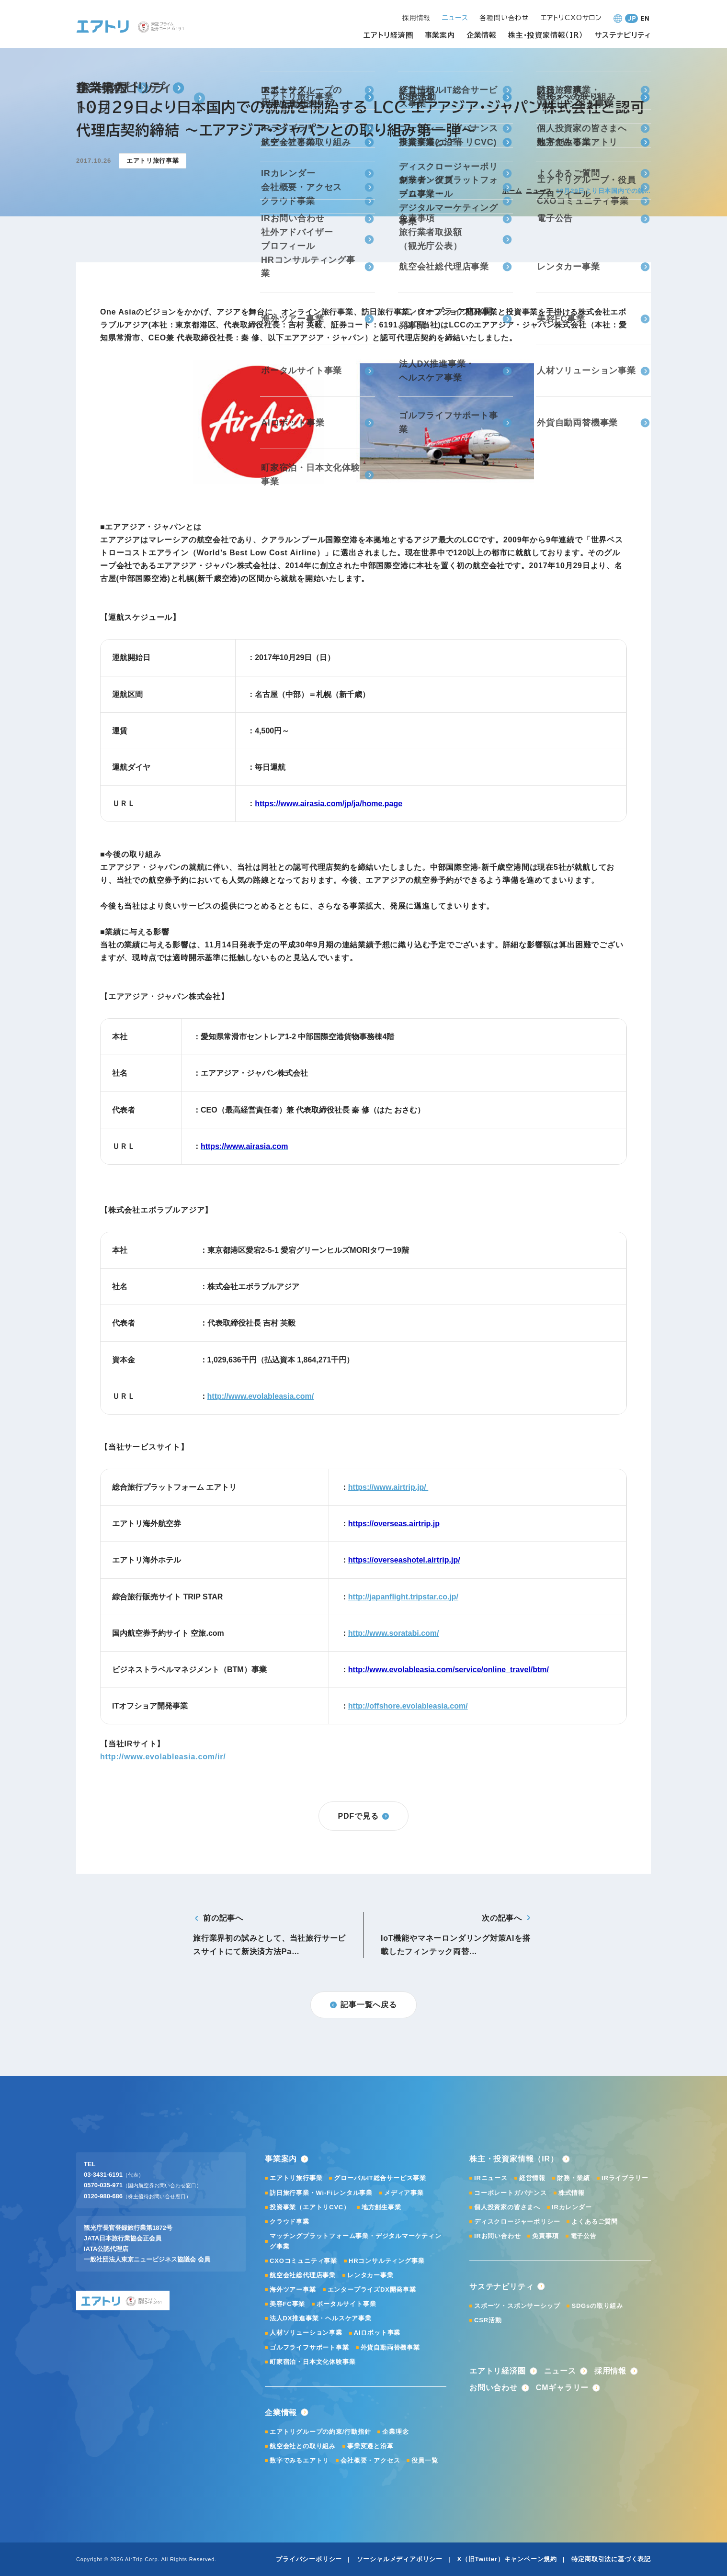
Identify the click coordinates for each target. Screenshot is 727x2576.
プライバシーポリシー (309, 2559)
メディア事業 (404, 2192)
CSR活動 (487, 2320)
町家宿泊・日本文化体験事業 (312, 2361)
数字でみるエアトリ (299, 2460)
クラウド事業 (289, 2221)
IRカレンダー (572, 2207)
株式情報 (571, 2192)
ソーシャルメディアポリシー (400, 2559)
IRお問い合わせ (497, 2235)
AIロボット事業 (377, 2332)
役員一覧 (424, 2460)
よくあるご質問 (594, 2221)
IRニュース (491, 2178)
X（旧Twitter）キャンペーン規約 (507, 2559)
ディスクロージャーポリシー (517, 2221)
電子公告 (583, 2235)
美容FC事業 (287, 2303)
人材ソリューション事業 (306, 2332)
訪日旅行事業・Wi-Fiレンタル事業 (321, 2192)
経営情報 (532, 2178)
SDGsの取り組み (597, 2305)
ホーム (512, 190)
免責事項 (545, 2235)
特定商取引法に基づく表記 (611, 2559)
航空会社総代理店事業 (303, 2275)
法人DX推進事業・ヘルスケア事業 (321, 2318)
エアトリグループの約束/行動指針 (320, 2431)
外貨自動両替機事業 (390, 2347)
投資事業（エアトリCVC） (310, 2207)
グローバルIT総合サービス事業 (380, 2178)
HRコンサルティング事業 (386, 2260)
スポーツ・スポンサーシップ (517, 2305)
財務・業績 (573, 2178)
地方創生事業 (381, 2207)
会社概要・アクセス (370, 2460)
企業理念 (395, 2431)
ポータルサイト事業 (346, 2303)
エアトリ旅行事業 (296, 2178)
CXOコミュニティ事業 (303, 2260)
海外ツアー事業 (293, 2289)
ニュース (539, 190)
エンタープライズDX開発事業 (372, 2289)
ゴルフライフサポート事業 (309, 2347)
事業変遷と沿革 (370, 2446)
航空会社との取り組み (303, 2446)
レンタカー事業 (370, 2275)
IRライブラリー (625, 2178)
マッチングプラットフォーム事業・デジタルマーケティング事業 (356, 2241)
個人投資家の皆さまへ (507, 2207)
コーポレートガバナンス (510, 2192)
